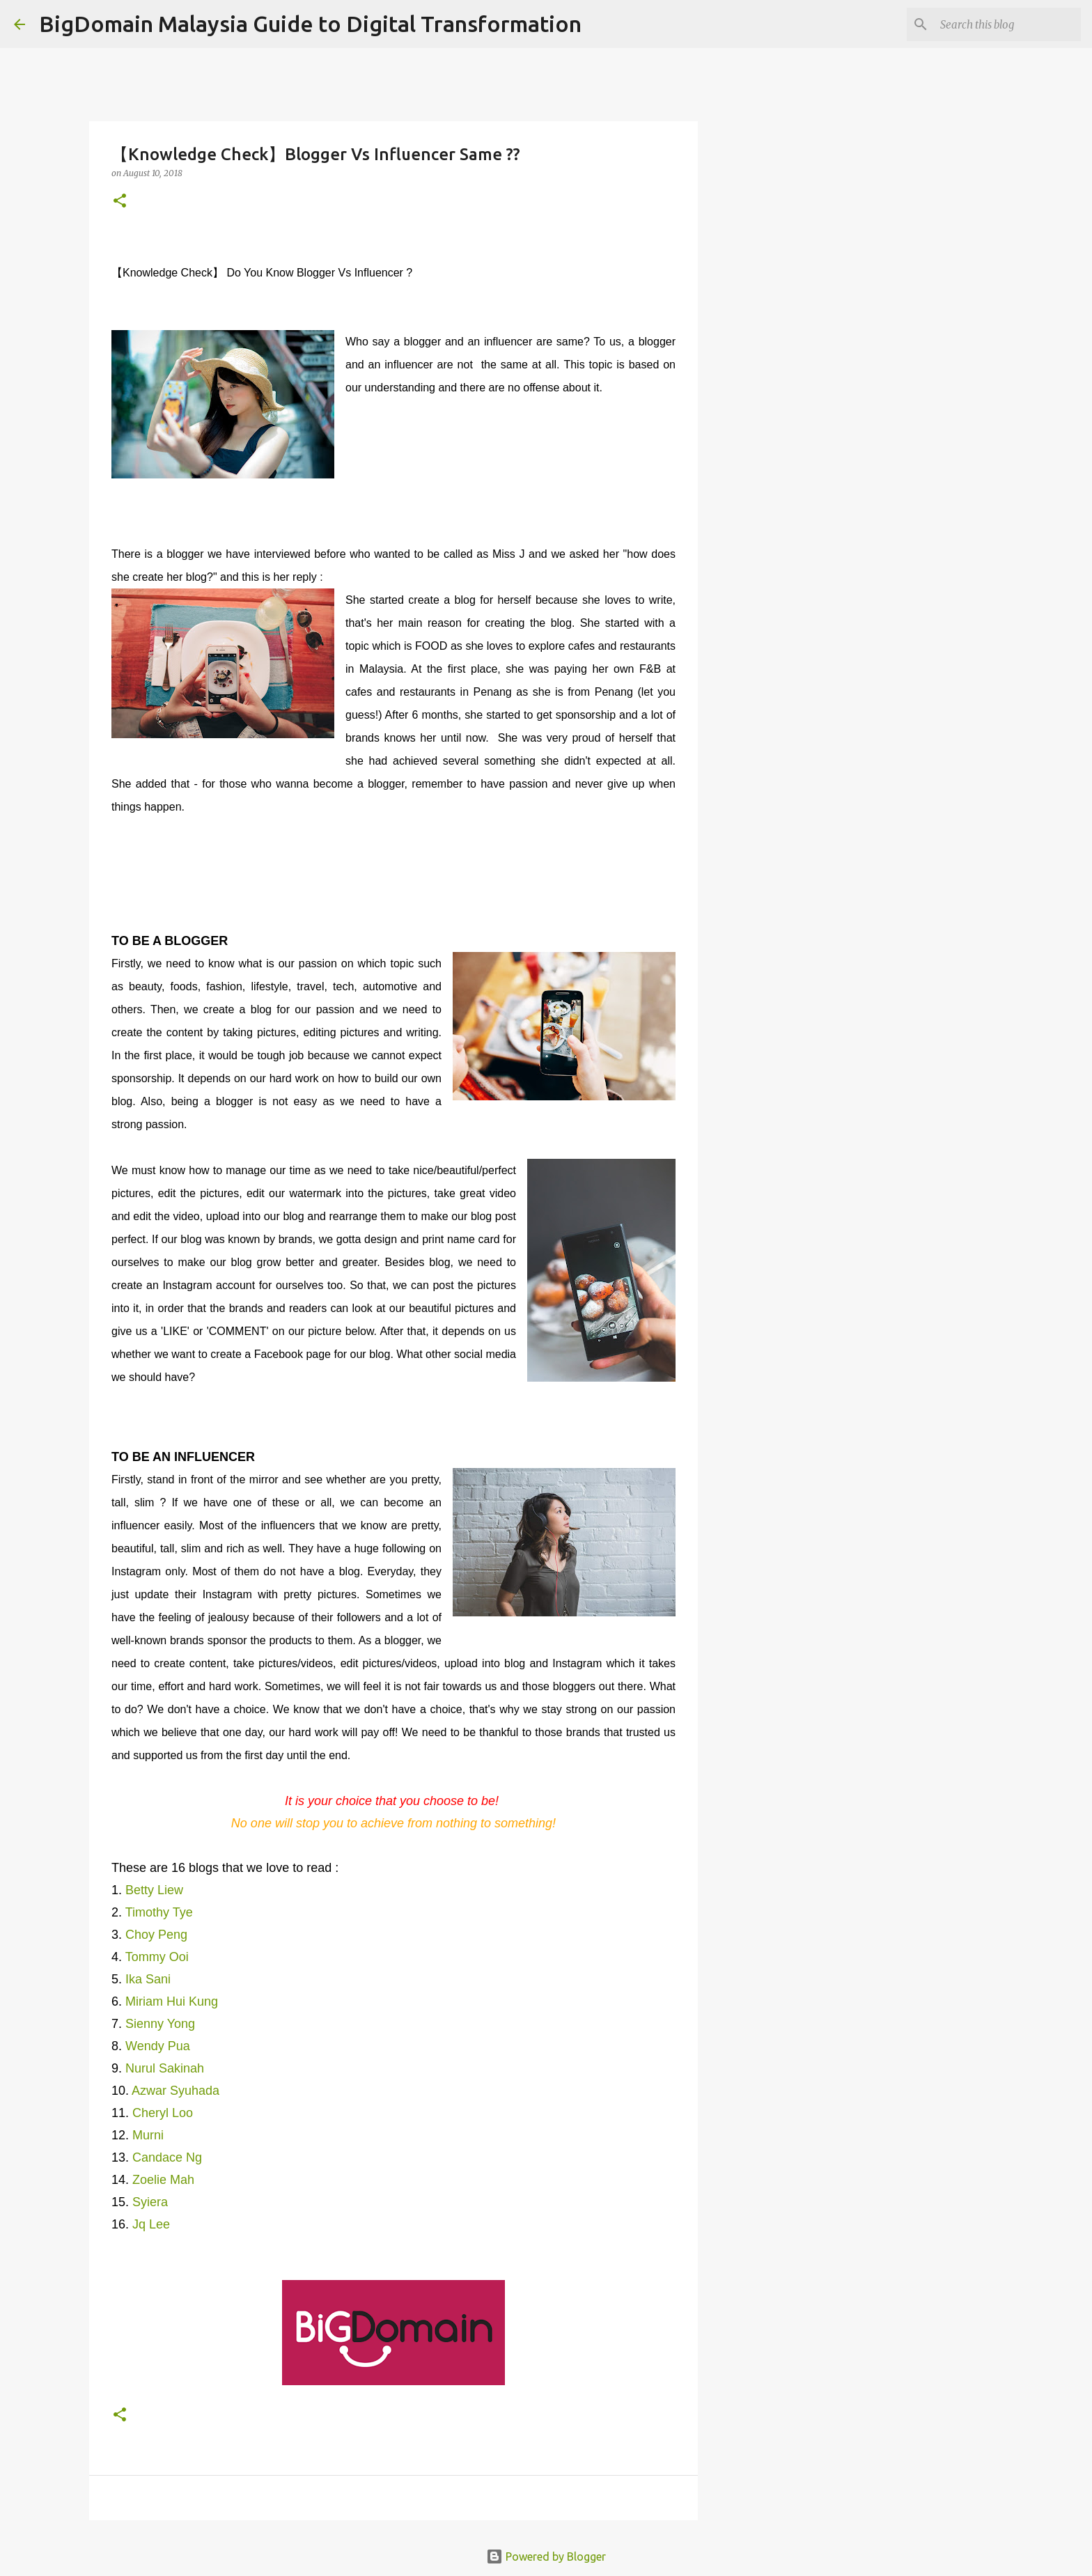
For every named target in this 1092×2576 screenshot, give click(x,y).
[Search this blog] (1008, 24)
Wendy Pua (157, 2046)
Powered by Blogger (546, 2556)
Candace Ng (167, 2157)
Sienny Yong (160, 2024)
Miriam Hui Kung (171, 2001)
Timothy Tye (159, 1912)
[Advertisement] (768, 602)
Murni (148, 2135)
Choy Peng (156, 1935)
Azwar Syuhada (177, 2091)
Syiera (150, 2202)
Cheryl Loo (162, 2113)
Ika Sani (148, 1979)
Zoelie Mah (163, 2180)
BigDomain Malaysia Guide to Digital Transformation (310, 23)
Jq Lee (151, 2224)
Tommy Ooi (157, 1957)
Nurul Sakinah (164, 2068)
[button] (119, 201)
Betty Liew (154, 1890)
